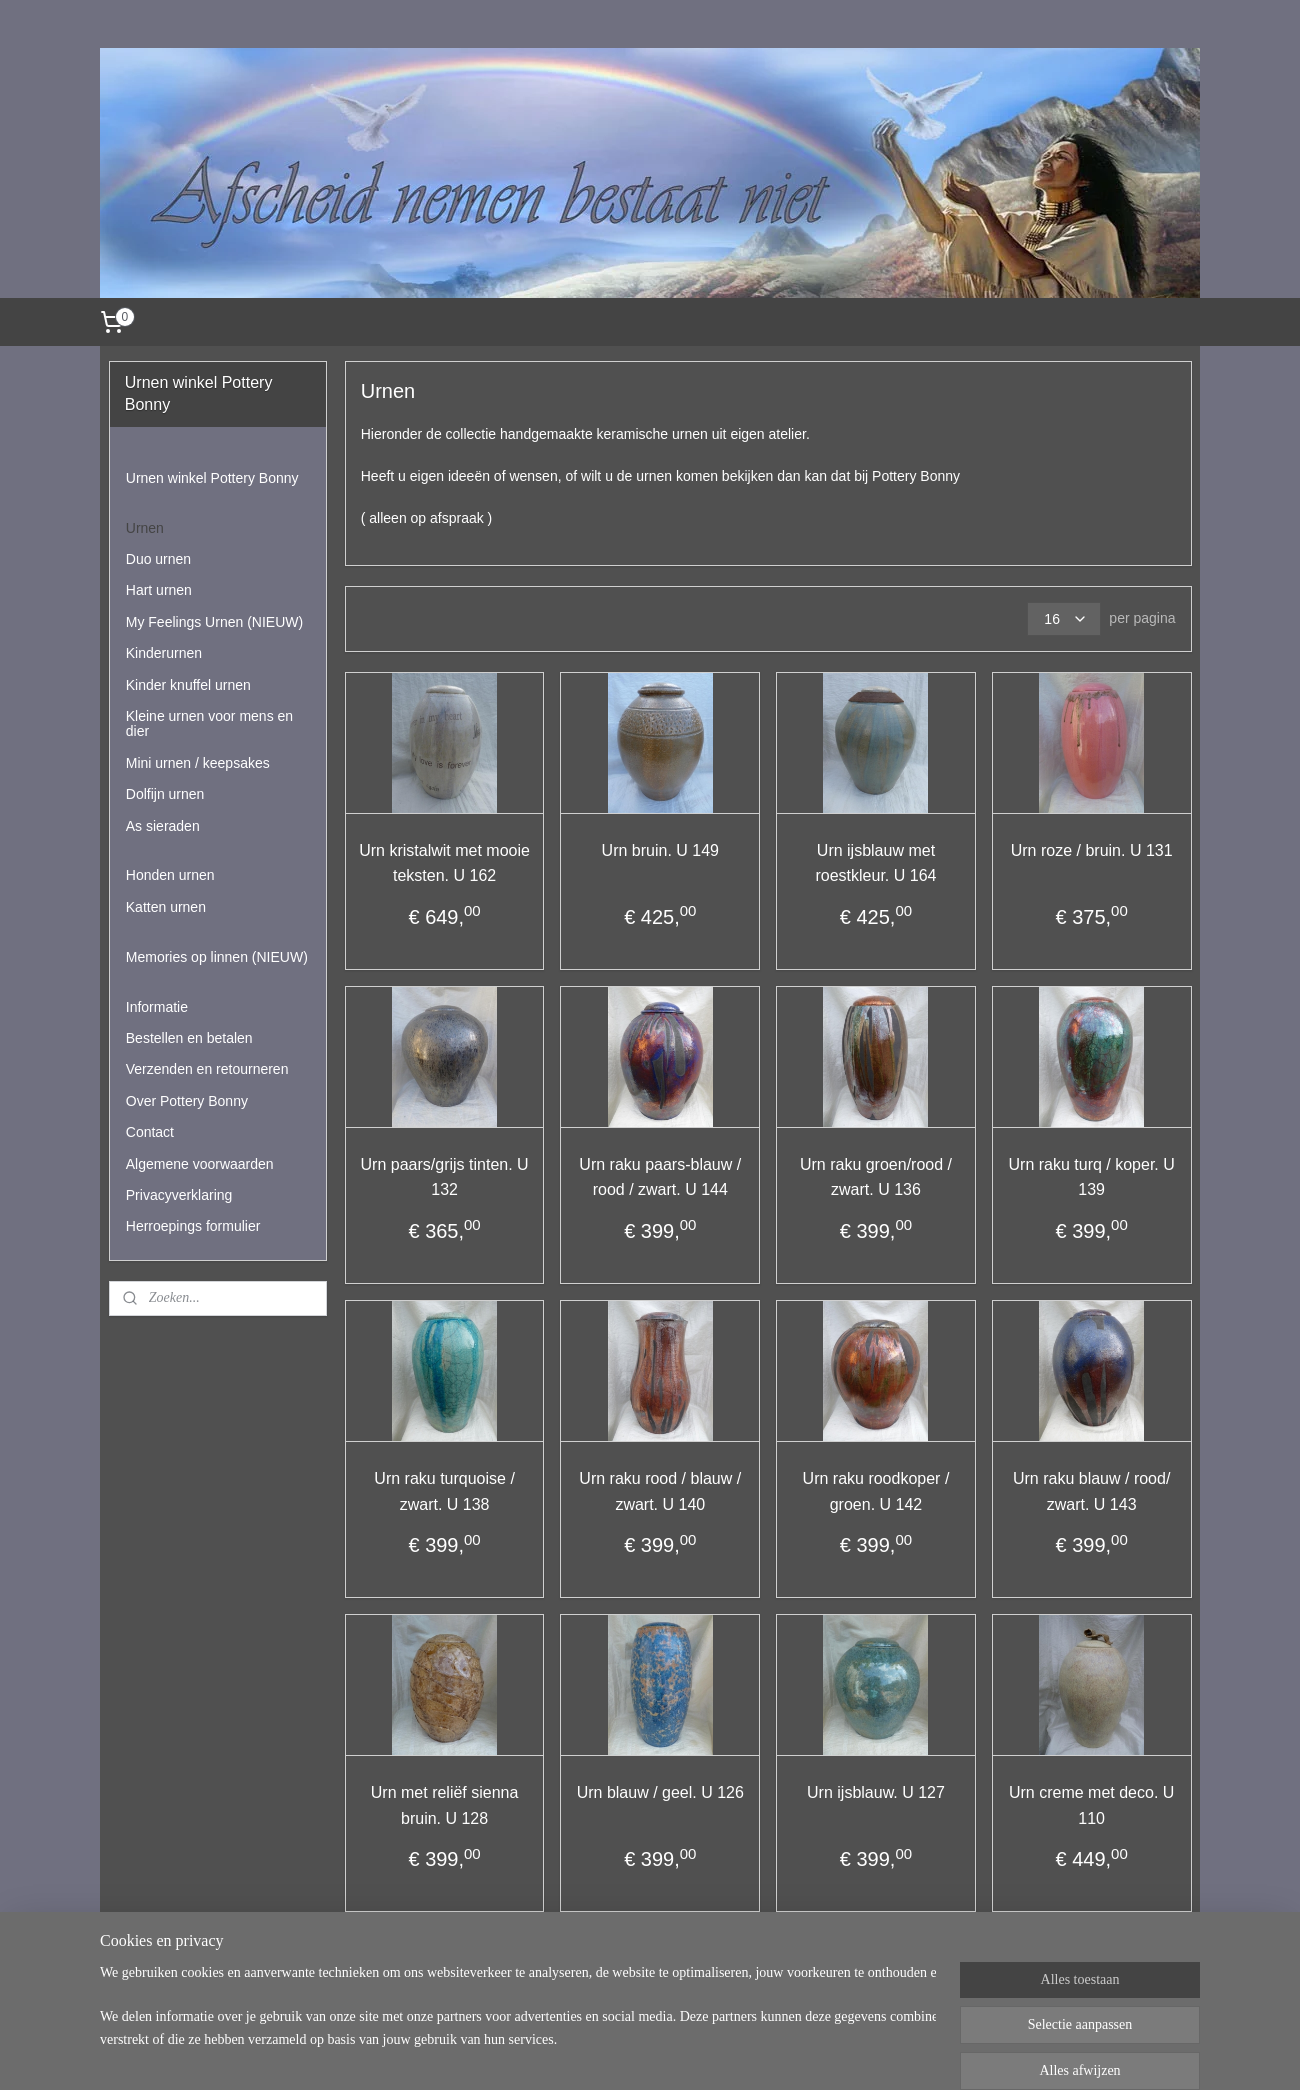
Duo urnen (158, 559)
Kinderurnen (164, 653)
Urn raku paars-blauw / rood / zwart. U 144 (660, 1177)
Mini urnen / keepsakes (198, 763)
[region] (518, 2022)
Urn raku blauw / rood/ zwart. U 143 (1091, 1491)
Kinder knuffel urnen (188, 685)
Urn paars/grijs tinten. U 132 (444, 1177)
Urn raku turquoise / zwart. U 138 (444, 1491)
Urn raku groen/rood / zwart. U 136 (876, 1177)
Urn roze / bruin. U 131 (1091, 850)
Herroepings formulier (193, 1226)
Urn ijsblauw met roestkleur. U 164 (875, 863)
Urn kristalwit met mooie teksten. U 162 (444, 863)
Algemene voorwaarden (200, 1164)
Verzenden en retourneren (207, 1069)
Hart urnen (159, 590)
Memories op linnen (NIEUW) (217, 957)
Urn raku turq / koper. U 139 (1091, 1177)
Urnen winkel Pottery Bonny (212, 478)
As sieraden (163, 826)
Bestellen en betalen (189, 1038)
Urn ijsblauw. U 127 (876, 1792)
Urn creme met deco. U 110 (1091, 1805)
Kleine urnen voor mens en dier (209, 723)
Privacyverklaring (179, 1195)
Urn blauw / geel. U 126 (659, 1792)
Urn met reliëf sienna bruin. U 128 (444, 1805)
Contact (150, 1132)
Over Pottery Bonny (187, 1101)
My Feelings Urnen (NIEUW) (214, 622)
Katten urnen (166, 907)
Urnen (145, 528)
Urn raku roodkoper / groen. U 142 (875, 1491)
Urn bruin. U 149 (659, 850)
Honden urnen (170, 875)
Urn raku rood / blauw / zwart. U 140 (660, 1491)
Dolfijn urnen (165, 794)
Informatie (157, 1007)
